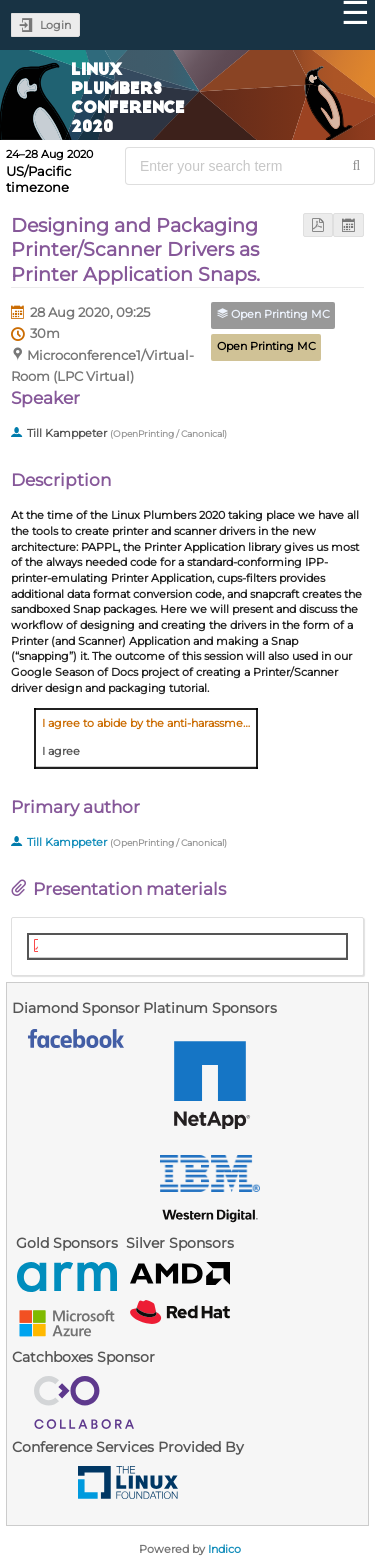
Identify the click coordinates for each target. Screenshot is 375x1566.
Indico (224, 1549)
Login (55, 25)
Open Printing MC (266, 346)
